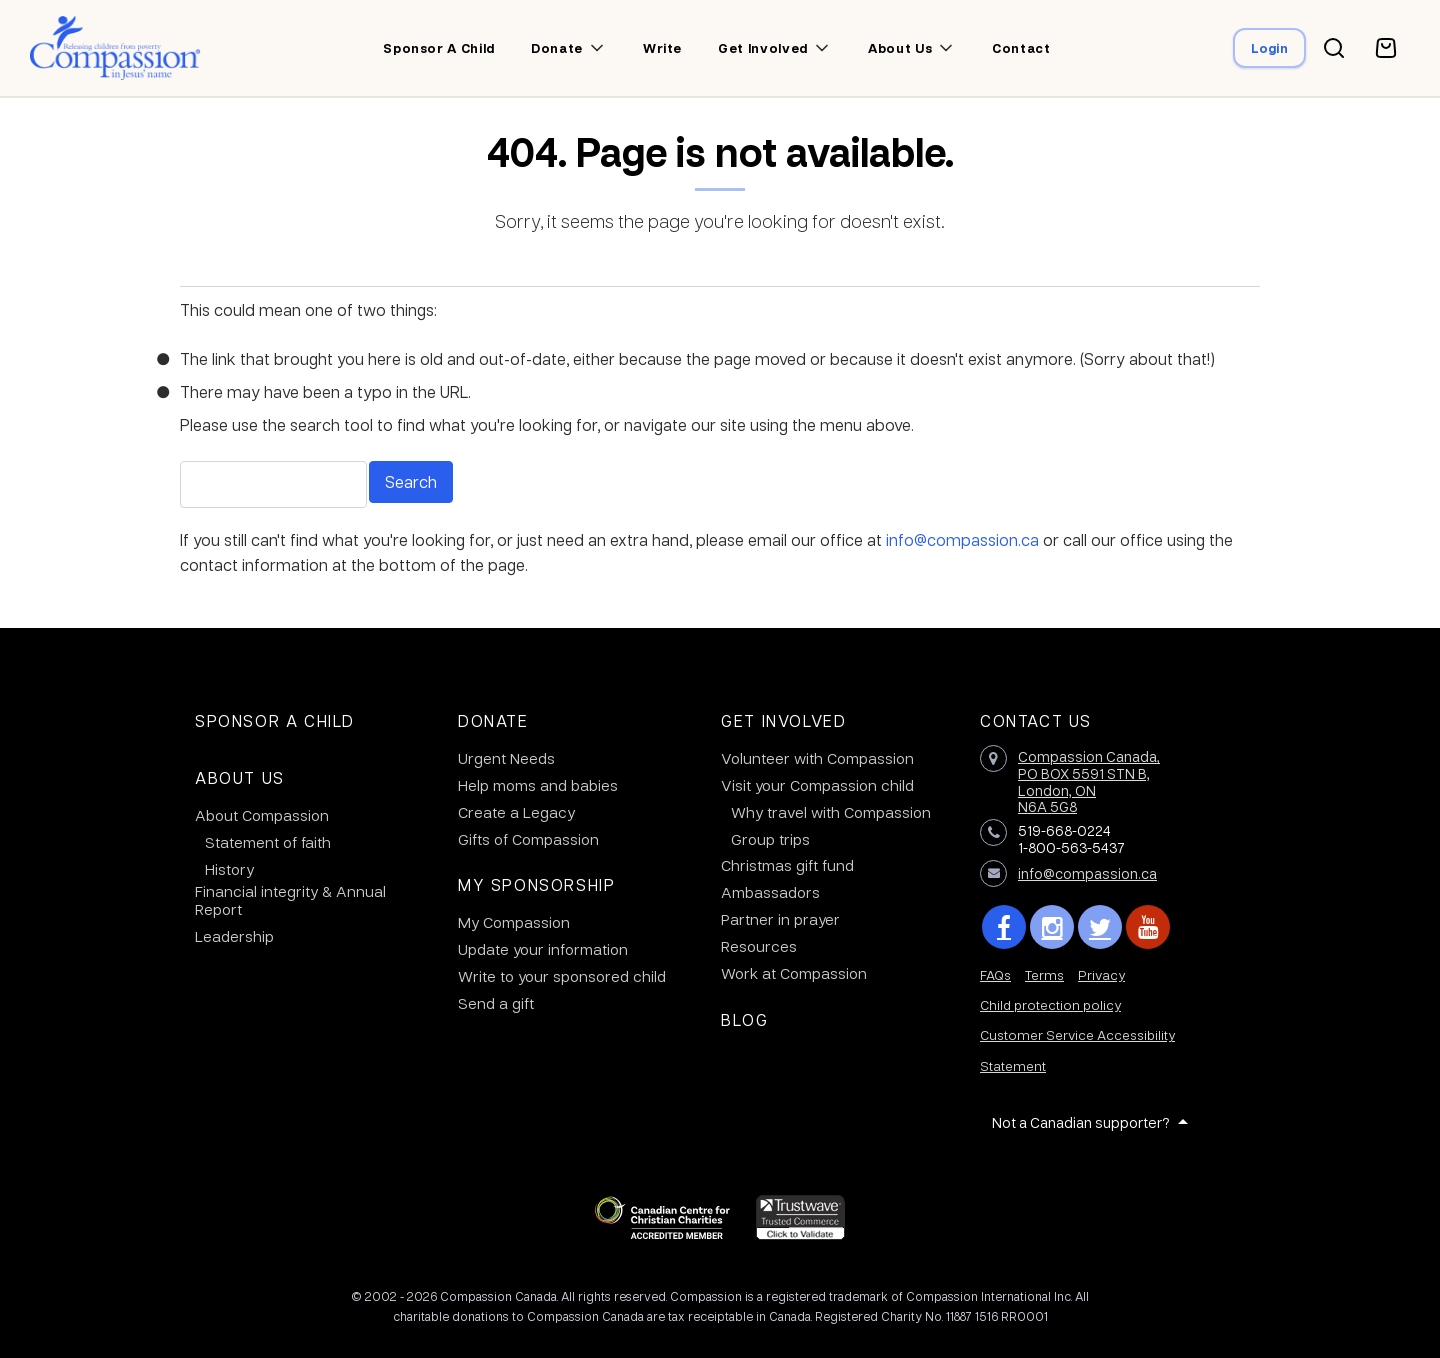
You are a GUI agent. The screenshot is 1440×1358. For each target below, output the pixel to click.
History (229, 869)
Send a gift (496, 1003)
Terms (1044, 974)
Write (662, 48)
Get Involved (783, 720)
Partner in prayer (780, 919)
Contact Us (1036, 720)
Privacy (1101, 974)
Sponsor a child (439, 48)
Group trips (770, 839)
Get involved (763, 48)
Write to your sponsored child (562, 976)
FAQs (995, 974)
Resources (759, 946)
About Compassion (262, 815)
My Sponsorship (536, 884)
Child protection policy (1050, 1004)
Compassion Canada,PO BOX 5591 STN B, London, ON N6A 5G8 (1089, 781)
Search (411, 481)
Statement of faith (268, 842)
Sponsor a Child (275, 720)
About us (900, 48)
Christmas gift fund (787, 865)
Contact (1021, 48)
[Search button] (1334, 48)
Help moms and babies (538, 785)
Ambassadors (770, 892)
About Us (240, 777)
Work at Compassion (794, 973)
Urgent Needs (506, 758)
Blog (744, 1019)
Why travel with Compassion (831, 812)
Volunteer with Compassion (817, 758)
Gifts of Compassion (528, 839)
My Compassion (514, 922)
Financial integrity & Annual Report (290, 900)
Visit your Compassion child (817, 785)
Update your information (543, 949)
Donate (557, 48)
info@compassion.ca (962, 539)
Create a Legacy (516, 812)
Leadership (234, 936)
